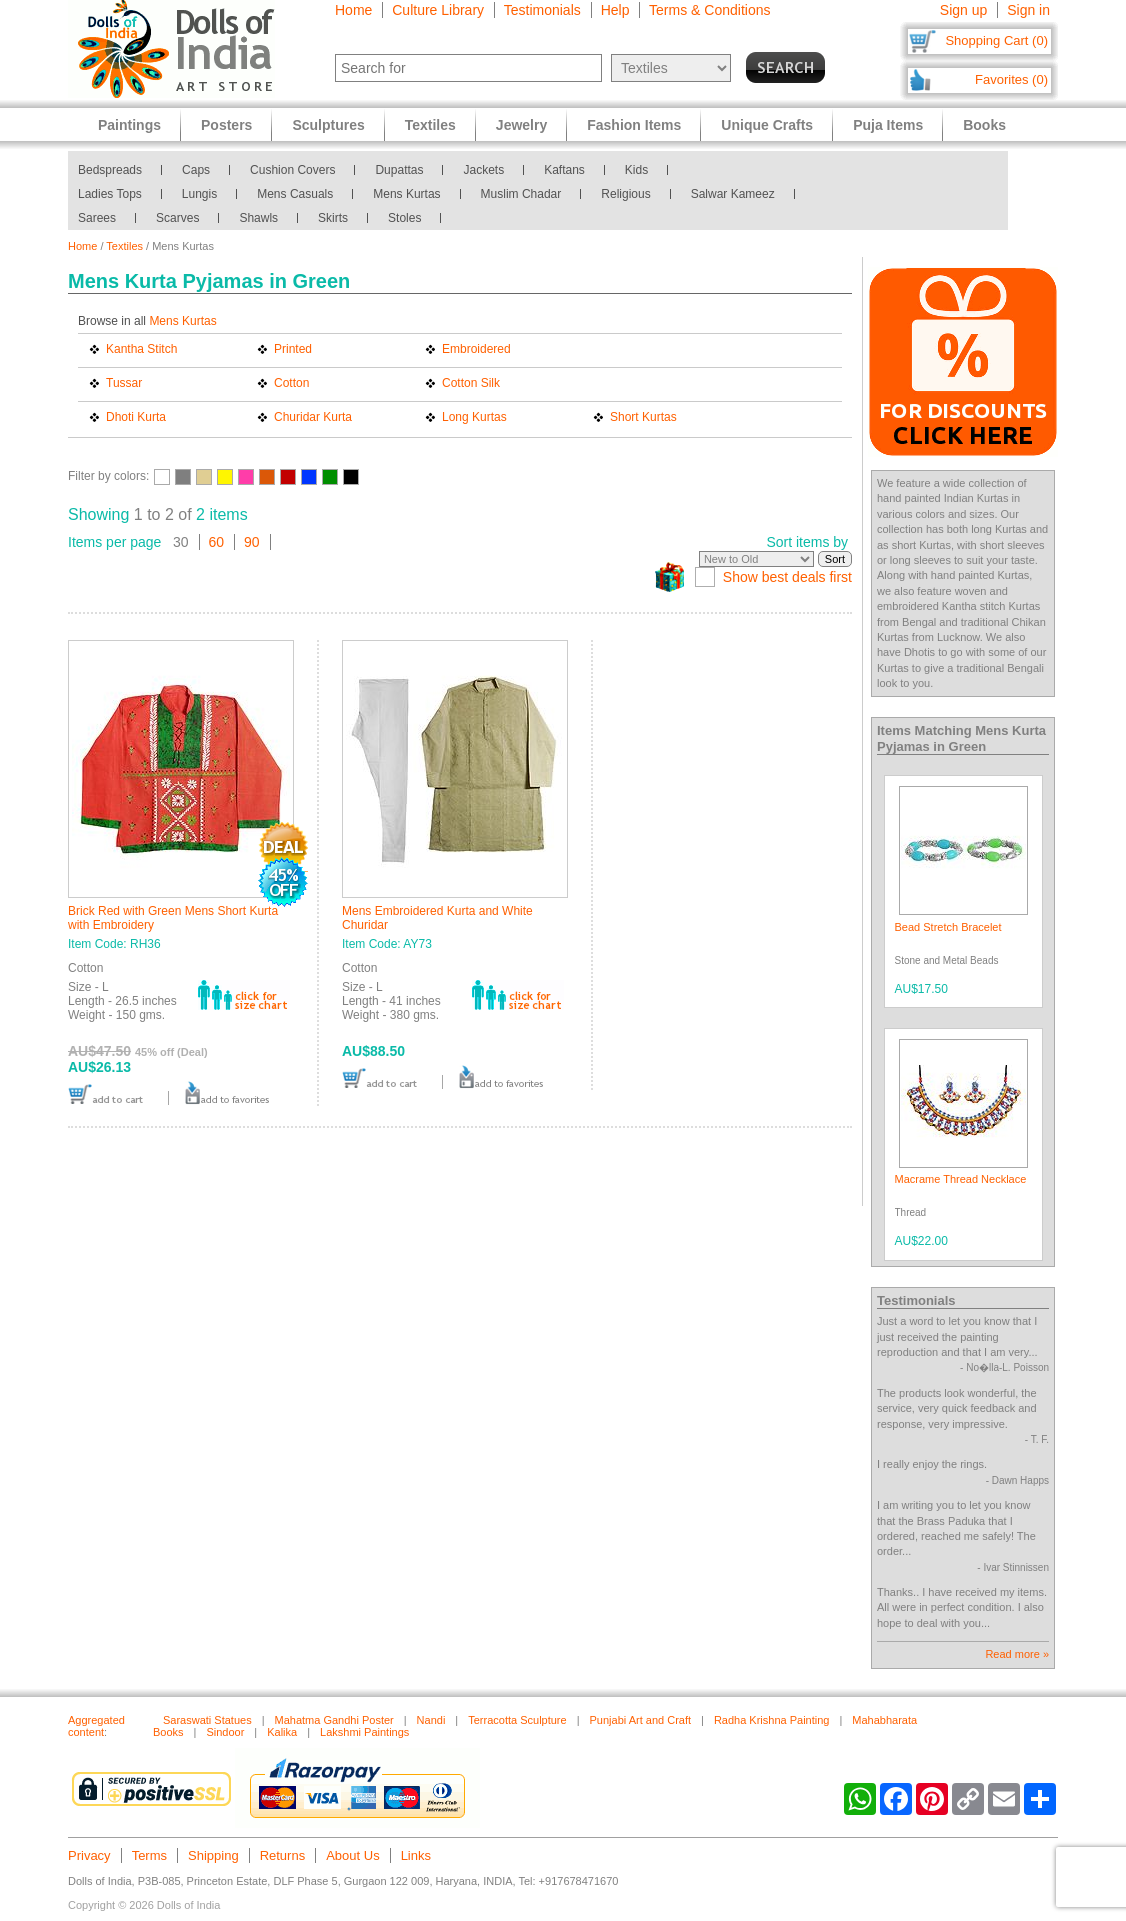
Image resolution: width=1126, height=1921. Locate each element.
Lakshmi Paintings (364, 1732)
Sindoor (225, 1732)
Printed (293, 349)
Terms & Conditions (709, 10)
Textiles (124, 246)
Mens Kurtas (406, 194)
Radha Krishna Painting (772, 1720)
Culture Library (438, 10)
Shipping (213, 1855)
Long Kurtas (474, 417)
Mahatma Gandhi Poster (334, 1720)
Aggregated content (96, 1726)
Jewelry (521, 125)
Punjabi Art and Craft (641, 1720)
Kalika (282, 1732)
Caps (196, 170)
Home (353, 10)
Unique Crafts (767, 125)
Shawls (258, 218)
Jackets (483, 170)
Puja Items (888, 125)
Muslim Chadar (521, 194)
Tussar (124, 383)
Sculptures (328, 125)
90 (252, 542)
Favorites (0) (1011, 79)
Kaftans (564, 170)
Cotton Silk (471, 383)
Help (615, 10)
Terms (149, 1855)
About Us (352, 1855)
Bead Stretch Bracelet (948, 927)
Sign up (963, 10)
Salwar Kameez (733, 194)
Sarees (97, 218)
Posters (226, 125)
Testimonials (542, 10)
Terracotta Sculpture (517, 1720)
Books (984, 125)
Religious (625, 194)
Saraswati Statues (207, 1720)
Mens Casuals (295, 194)
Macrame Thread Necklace (961, 1179)
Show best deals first (787, 577)
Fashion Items (634, 125)
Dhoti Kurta (136, 417)
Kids (636, 170)
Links (416, 1855)
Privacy (89, 1855)
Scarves (177, 218)
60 (217, 542)
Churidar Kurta (313, 417)
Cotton (291, 383)
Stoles (404, 218)
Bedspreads (110, 170)
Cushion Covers (292, 170)
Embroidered (476, 349)
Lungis (199, 194)
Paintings (129, 125)
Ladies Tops (110, 194)
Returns (283, 1855)
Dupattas (399, 170)
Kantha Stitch (141, 349)
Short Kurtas (643, 417)
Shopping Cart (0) (996, 40)
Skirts (333, 218)
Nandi (431, 1720)
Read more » (1017, 1654)
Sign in (1028, 10)
